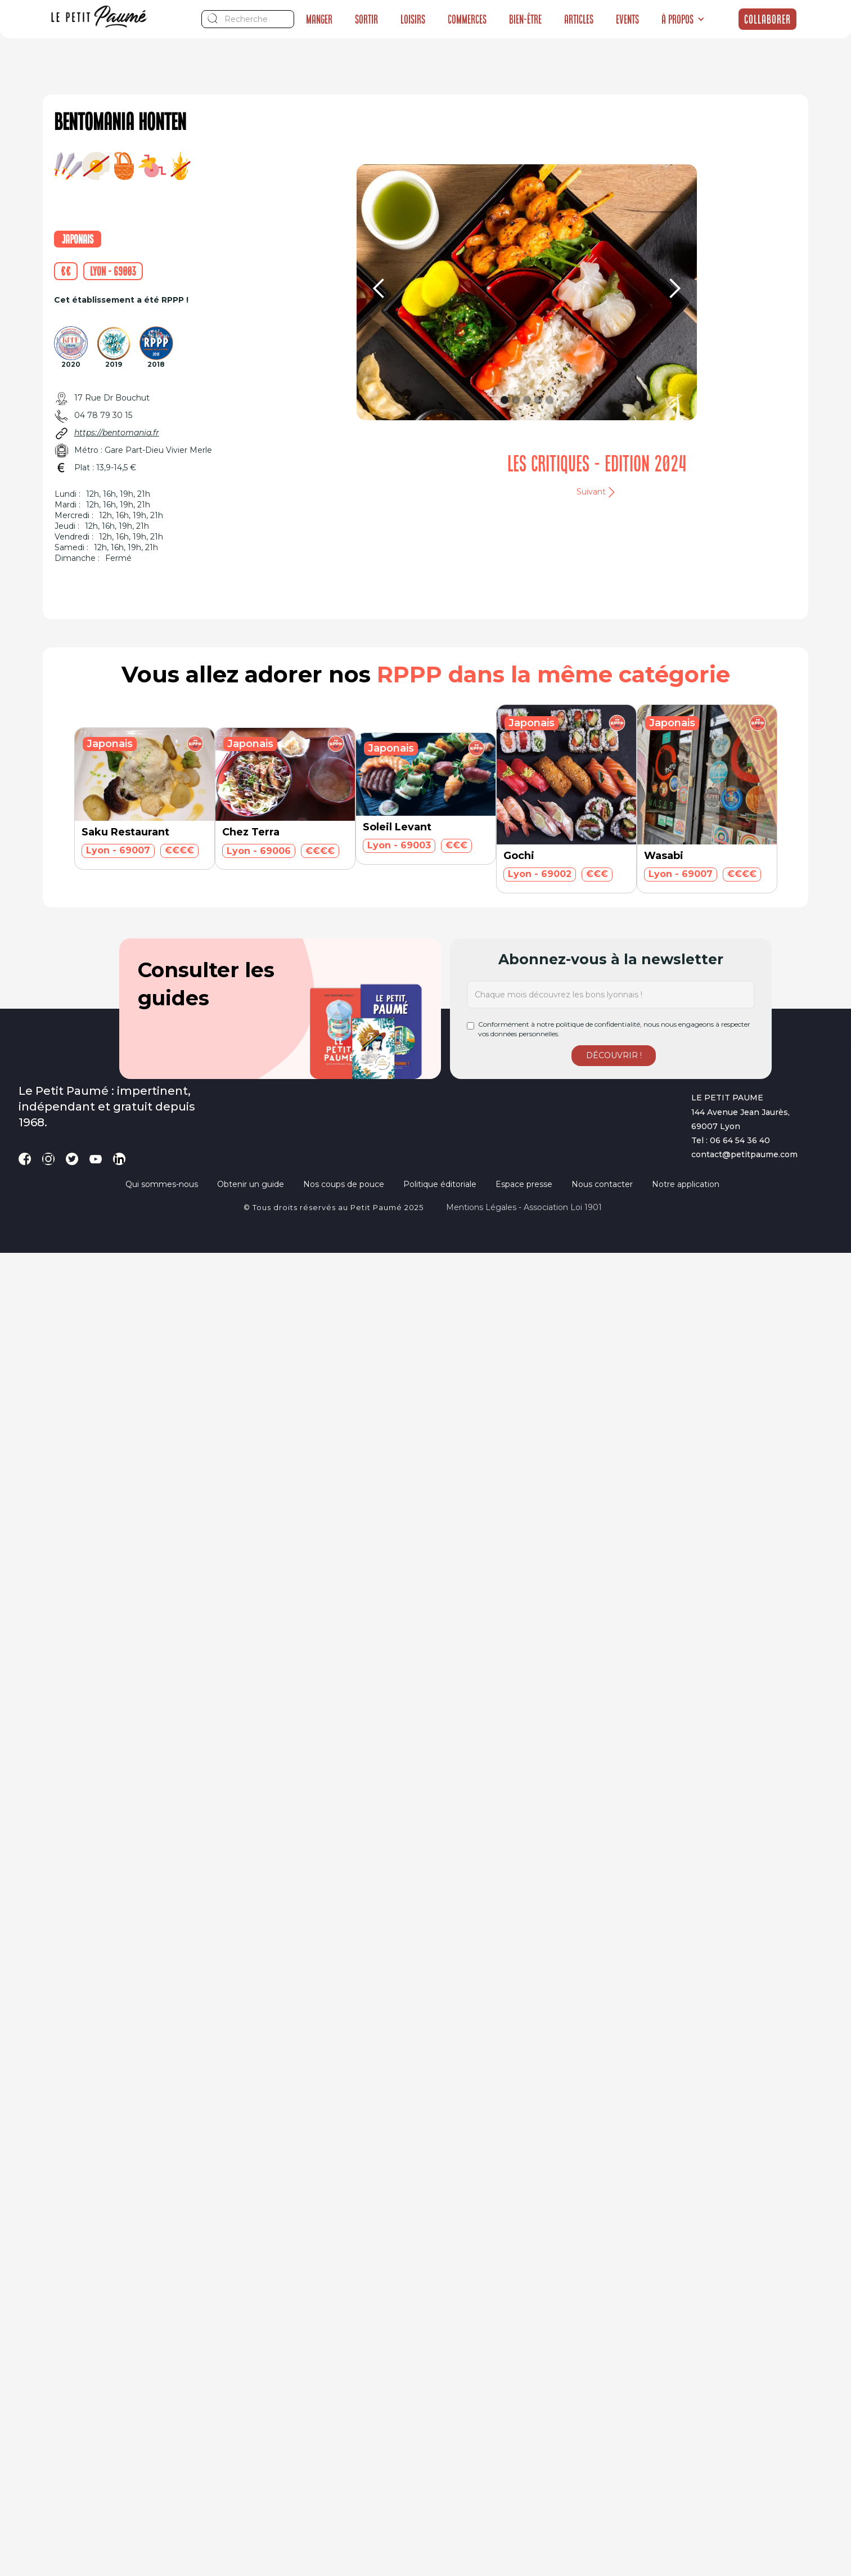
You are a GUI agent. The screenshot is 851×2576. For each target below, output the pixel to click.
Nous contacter (602, 1184)
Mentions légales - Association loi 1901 (524, 1207)
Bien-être (525, 19)
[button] (683, 19)
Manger (319, 19)
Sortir (366, 19)
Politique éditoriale (439, 1184)
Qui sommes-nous (161, 1184)
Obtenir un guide (250, 1184)
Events (627, 19)
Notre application (685, 1184)
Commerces (467, 19)
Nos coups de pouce (343, 1184)
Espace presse (524, 1184)
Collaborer (767, 19)
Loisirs (412, 19)
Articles (578, 19)
